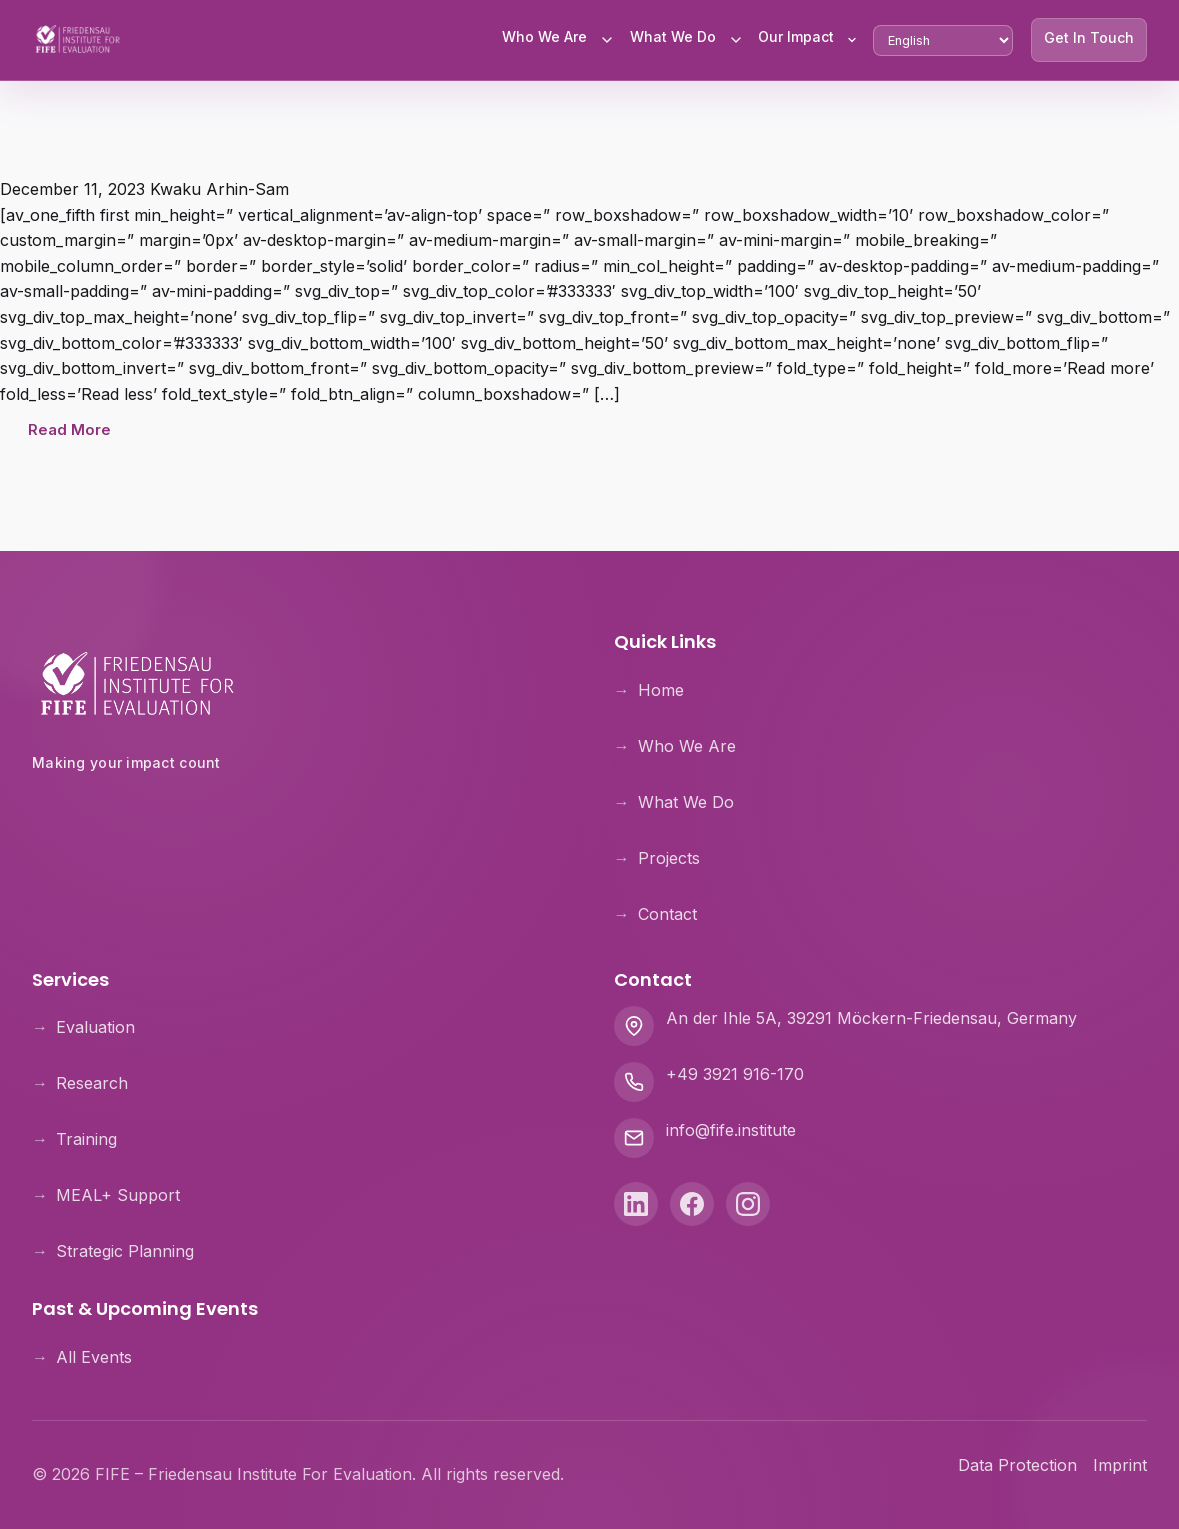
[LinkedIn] (636, 1205)
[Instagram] (748, 1205)
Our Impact (796, 36)
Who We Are (544, 36)
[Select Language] (943, 40)
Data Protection (1017, 1465)
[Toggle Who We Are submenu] (607, 40)
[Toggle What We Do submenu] (736, 40)
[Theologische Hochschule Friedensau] (299, 815)
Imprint (1120, 1465)
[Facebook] (692, 1205)
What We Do (673, 36)
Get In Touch (1089, 37)
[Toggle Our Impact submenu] (852, 40)
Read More (69, 430)
